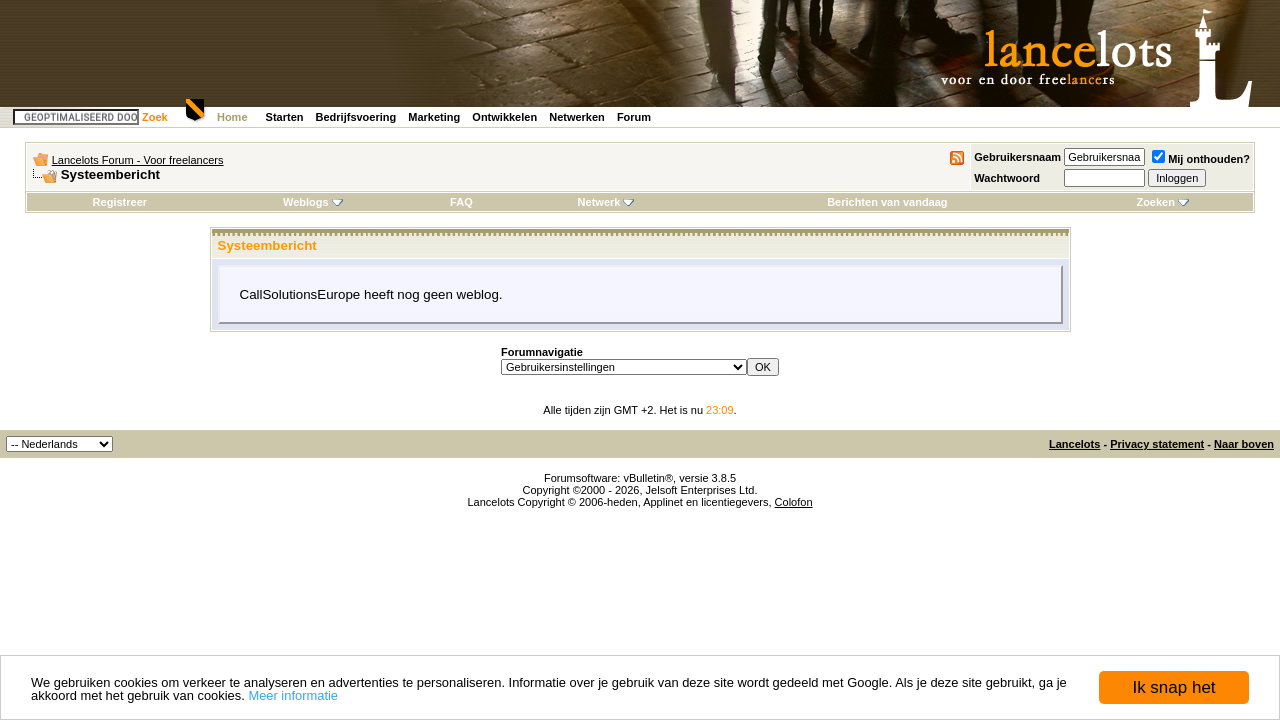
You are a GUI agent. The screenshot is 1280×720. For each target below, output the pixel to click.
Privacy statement (1157, 444)
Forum (634, 117)
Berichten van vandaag (887, 202)
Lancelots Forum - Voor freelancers (138, 160)
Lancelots (1074, 444)
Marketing (434, 117)
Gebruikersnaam (1017, 157)
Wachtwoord (1007, 178)
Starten (285, 117)
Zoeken (1162, 202)
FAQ (461, 202)
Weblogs (313, 202)
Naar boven (1244, 444)
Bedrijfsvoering (356, 117)
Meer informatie (293, 695)
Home (232, 117)
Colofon (794, 502)
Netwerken (577, 117)
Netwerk (606, 202)
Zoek (155, 117)
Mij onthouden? (1201, 159)
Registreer (120, 202)
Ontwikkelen (504, 117)
